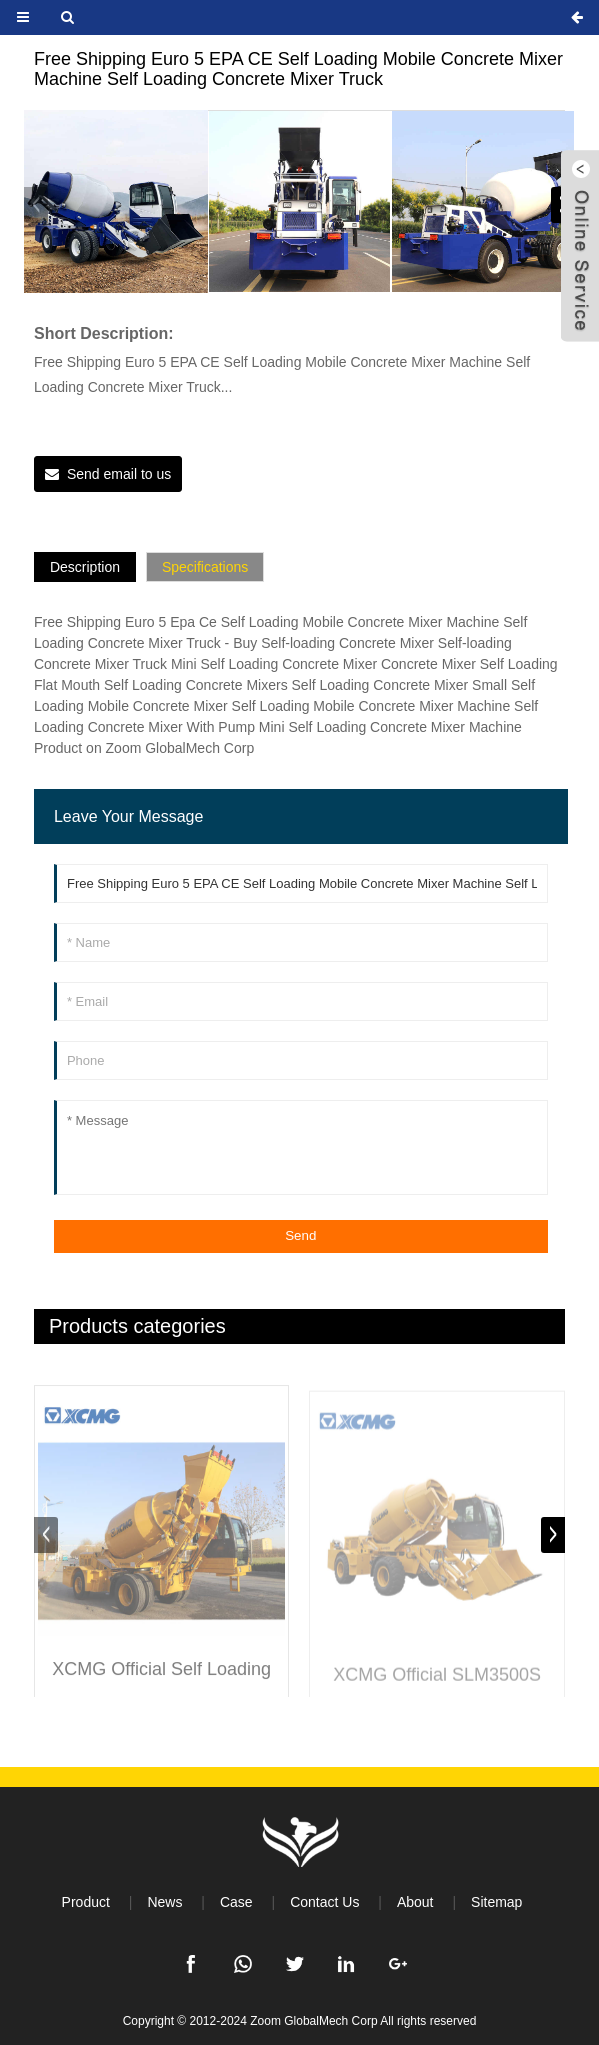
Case (236, 1902)
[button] (36, 205)
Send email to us (119, 474)
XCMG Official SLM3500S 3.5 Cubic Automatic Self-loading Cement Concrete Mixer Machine (437, 1690)
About (415, 1902)
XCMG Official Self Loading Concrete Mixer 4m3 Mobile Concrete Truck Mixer (162, 1684)
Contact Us (324, 1902)
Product (86, 1902)
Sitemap (496, 1902)
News (164, 1902)
